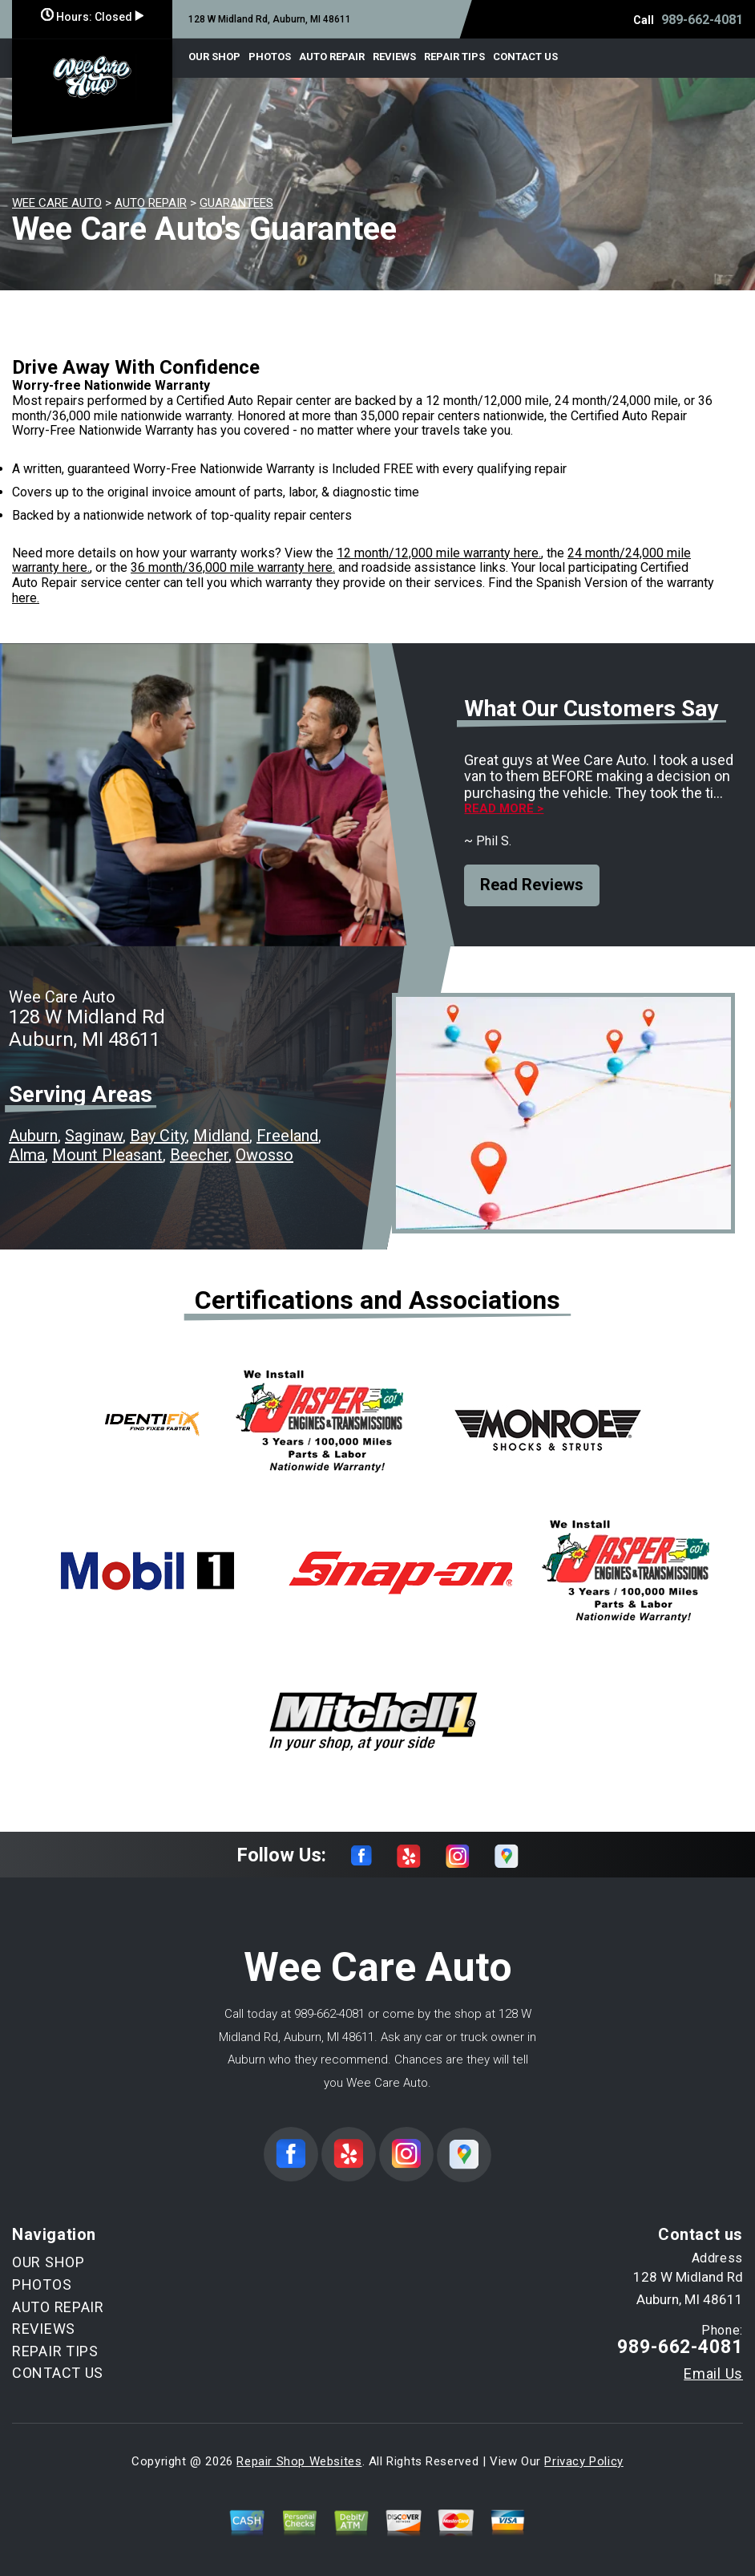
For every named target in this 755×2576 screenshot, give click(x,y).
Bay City (158, 1135)
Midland (221, 1135)
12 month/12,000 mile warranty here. (439, 553)
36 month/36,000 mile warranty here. (233, 567)
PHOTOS (269, 57)
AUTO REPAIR (332, 57)
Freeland (287, 1135)
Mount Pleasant (107, 1154)
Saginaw (94, 1135)
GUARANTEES (236, 203)
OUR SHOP (214, 57)
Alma (27, 1154)
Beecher (199, 1154)
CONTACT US (525, 57)
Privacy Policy (583, 2461)
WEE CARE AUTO (57, 203)
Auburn (33, 1135)
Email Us (713, 2374)
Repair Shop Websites (298, 2461)
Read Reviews (531, 884)
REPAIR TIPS (454, 57)
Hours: (92, 16)
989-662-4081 (702, 19)
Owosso (264, 1154)
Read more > (503, 809)
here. (25, 598)
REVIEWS (394, 57)
